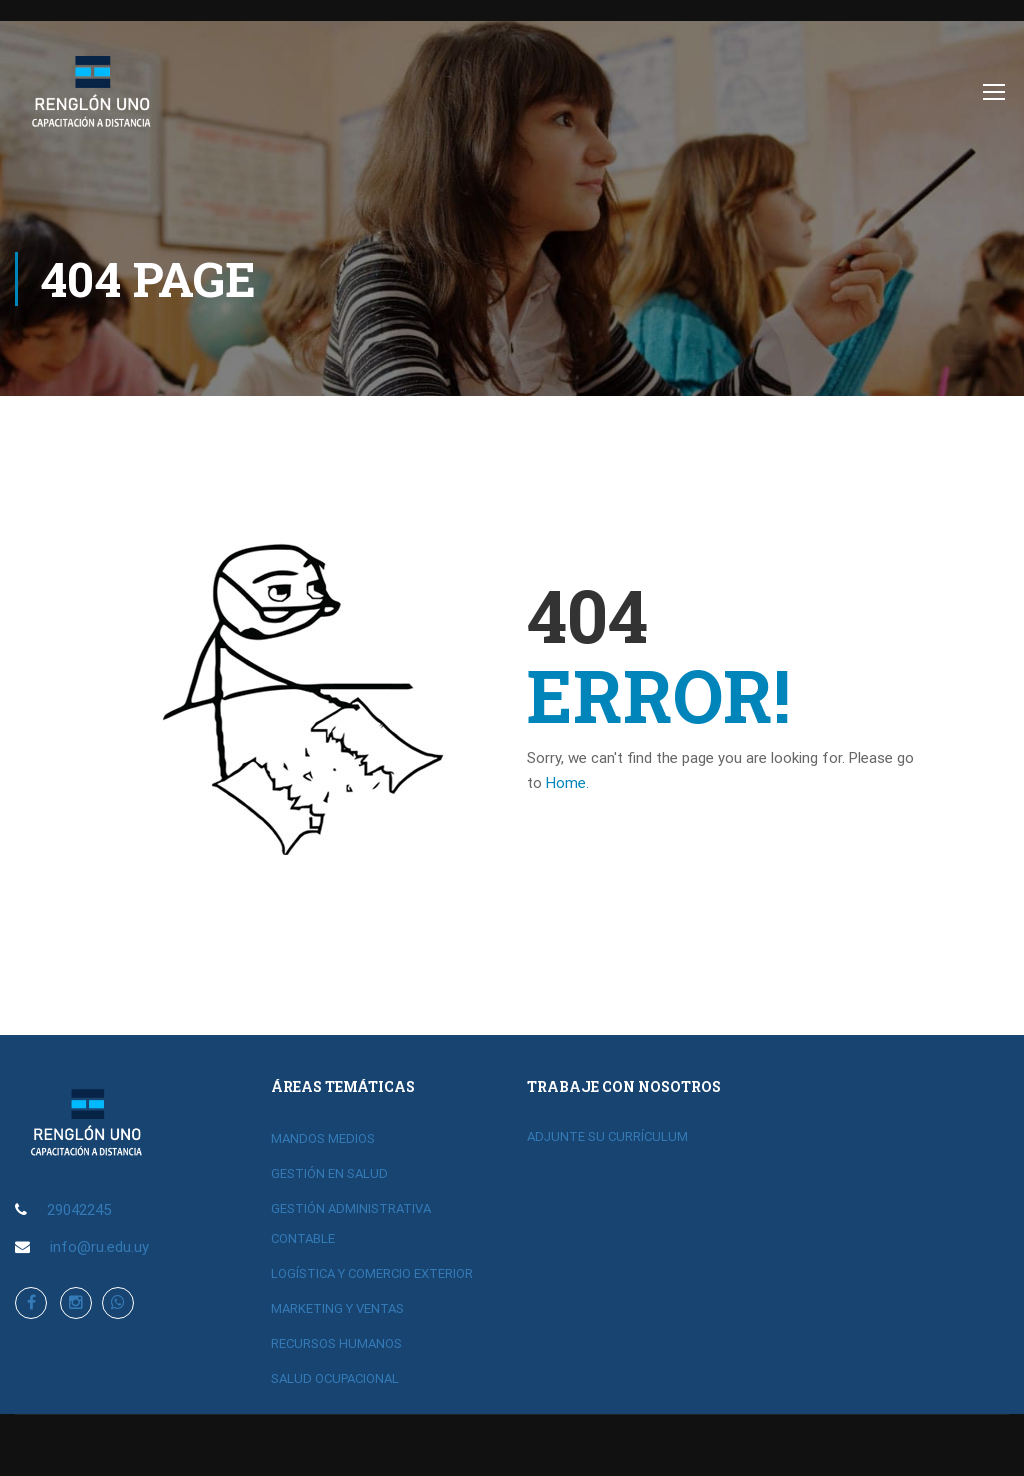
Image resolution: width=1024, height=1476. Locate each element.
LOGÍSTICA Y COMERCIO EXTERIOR (372, 1273)
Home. (567, 783)
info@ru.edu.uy (99, 1247)
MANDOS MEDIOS (323, 1138)
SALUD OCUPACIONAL (335, 1378)
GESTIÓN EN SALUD (329, 1173)
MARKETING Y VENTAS (337, 1308)
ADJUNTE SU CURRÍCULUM (607, 1136)
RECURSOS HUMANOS (336, 1343)
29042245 (79, 1210)
